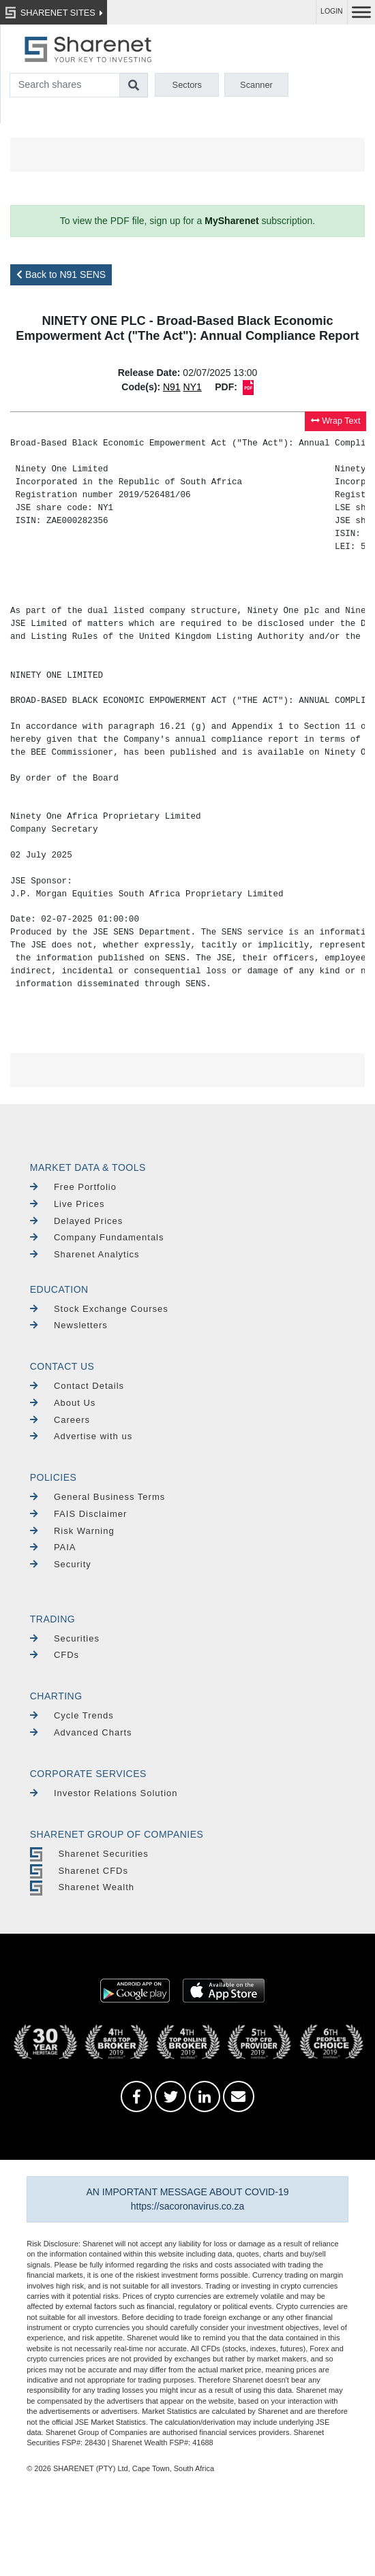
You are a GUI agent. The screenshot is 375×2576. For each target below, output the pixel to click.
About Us (63, 1403)
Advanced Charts (81, 1732)
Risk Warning (72, 1531)
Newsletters (69, 1325)
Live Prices (67, 1204)
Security (60, 1564)
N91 (172, 386)
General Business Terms (98, 1497)
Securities (65, 1638)
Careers (60, 1420)
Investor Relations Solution (104, 1793)
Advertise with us (81, 1436)
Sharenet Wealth (82, 1887)
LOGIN (331, 11)
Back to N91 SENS (61, 274)
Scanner (256, 85)
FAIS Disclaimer (78, 1514)
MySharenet (231, 220)
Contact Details (77, 1386)
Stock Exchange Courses (99, 1309)
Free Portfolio (73, 1187)
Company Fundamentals (97, 1237)
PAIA (53, 1547)
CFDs (54, 1655)
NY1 (192, 386)
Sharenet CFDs (79, 1871)
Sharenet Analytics (85, 1254)
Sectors (187, 85)
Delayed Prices (76, 1221)
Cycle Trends (72, 1715)
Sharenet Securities (89, 1854)
